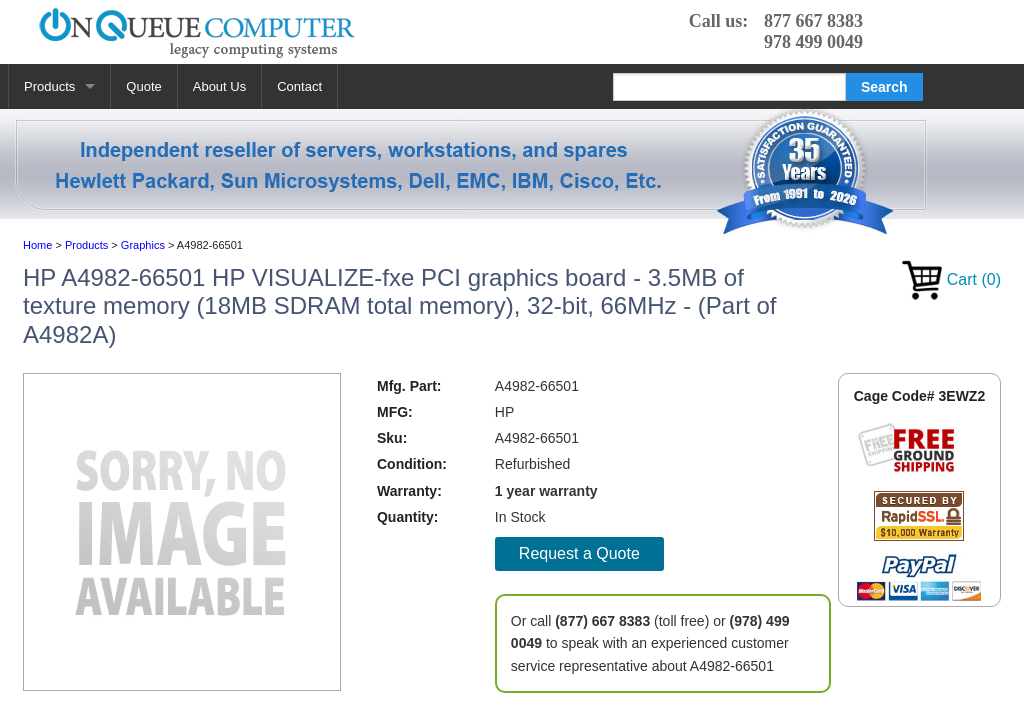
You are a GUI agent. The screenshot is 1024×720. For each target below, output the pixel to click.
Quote (143, 86)
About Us (219, 86)
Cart (951, 279)
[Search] (729, 87)
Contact (299, 86)
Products (49, 86)
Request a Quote (579, 553)
